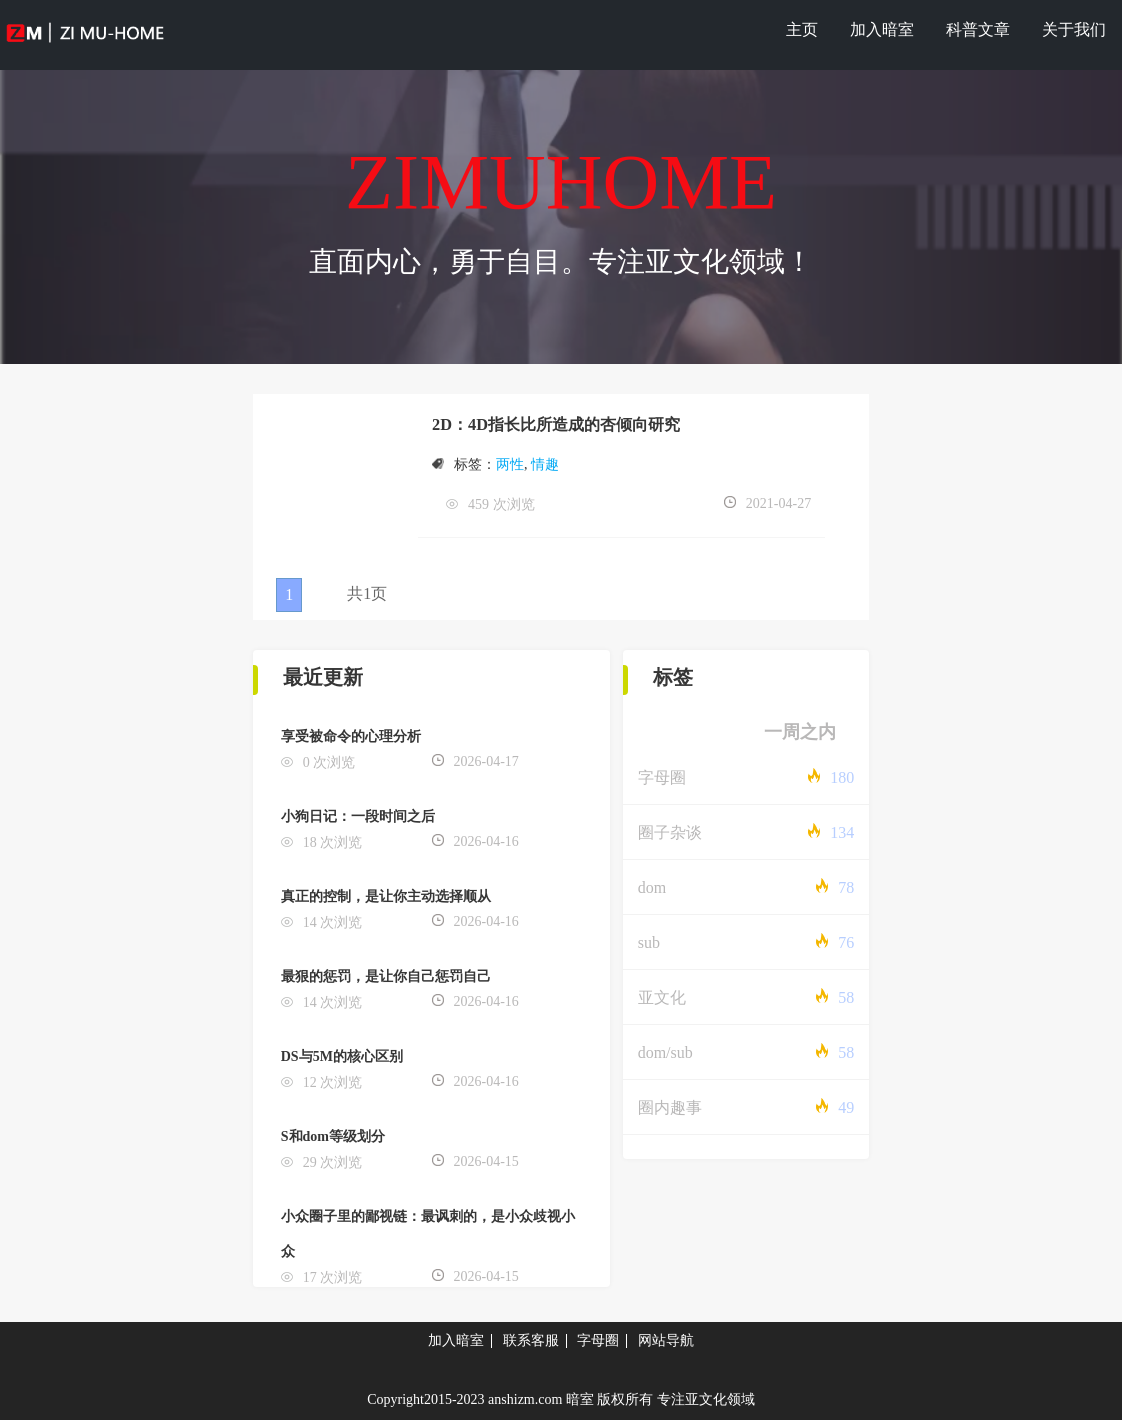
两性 (510, 464)
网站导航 (666, 1340)
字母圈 (662, 777)
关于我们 (1074, 29)
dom (652, 887)
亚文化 (662, 997)
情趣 (545, 464)
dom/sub (665, 1052)
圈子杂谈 (670, 832)
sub (649, 942)
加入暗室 (882, 29)
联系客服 (531, 1340)
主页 (802, 29)
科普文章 (978, 29)
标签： (464, 464)
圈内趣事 (670, 1107)
